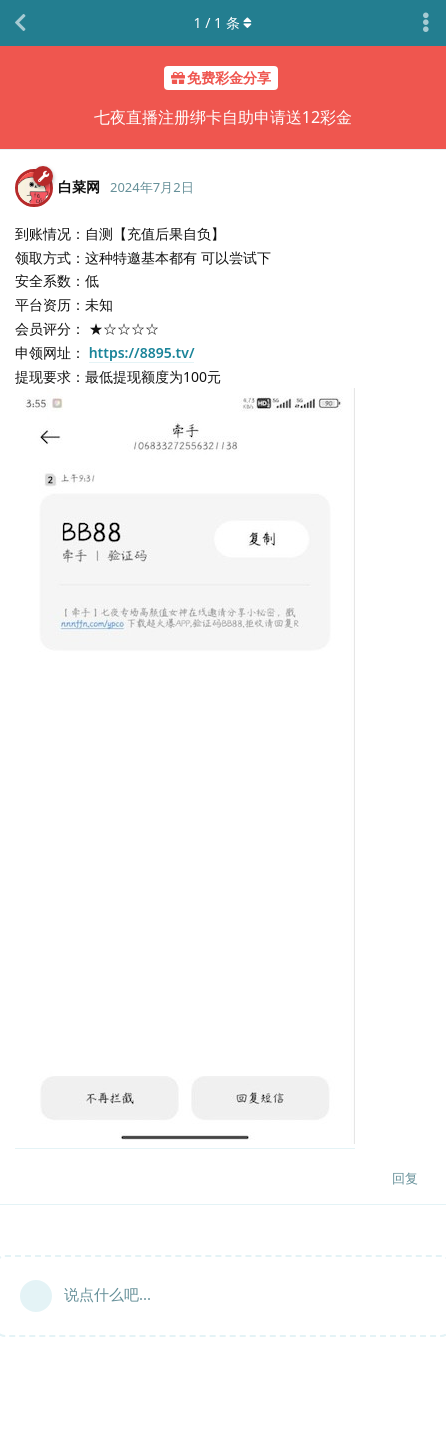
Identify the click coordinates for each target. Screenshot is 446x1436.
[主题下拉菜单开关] (426, 23)
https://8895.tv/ (142, 352)
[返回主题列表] (20, 23)
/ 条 (223, 22)
